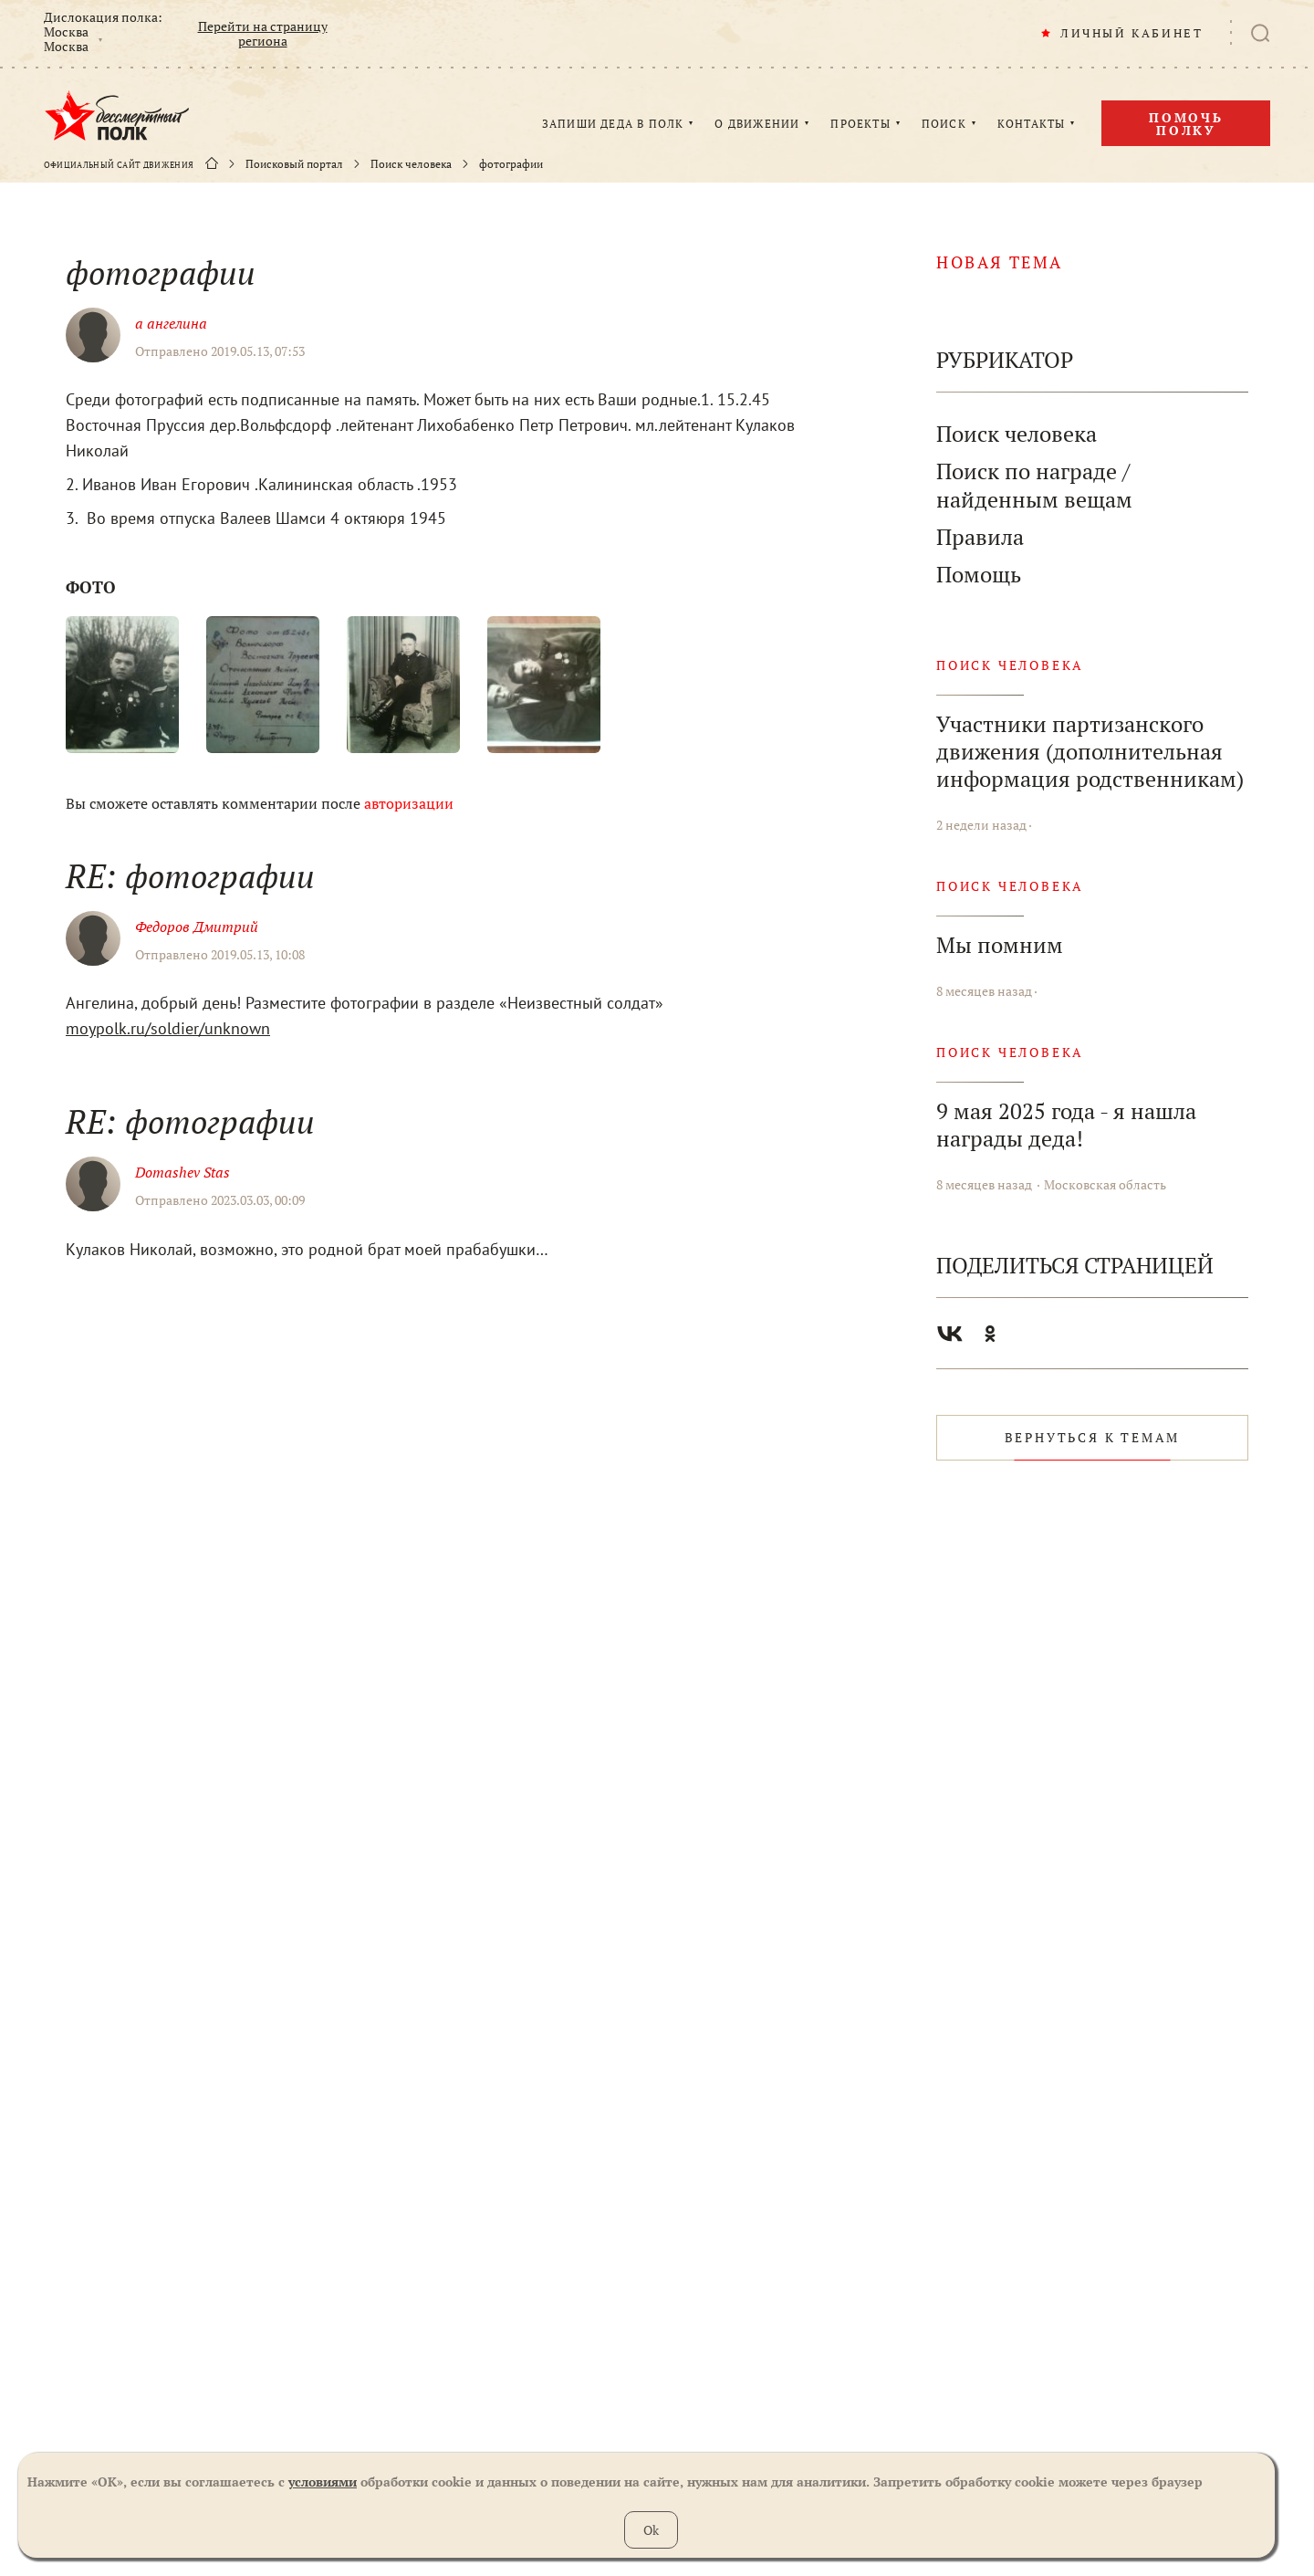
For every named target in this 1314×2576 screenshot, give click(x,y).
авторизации (409, 803)
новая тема (999, 262)
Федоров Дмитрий (196, 926)
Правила (980, 537)
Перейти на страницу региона (263, 33)
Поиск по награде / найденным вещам (1034, 485)
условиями (322, 2481)
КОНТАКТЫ (1031, 124)
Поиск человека (411, 164)
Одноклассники (990, 1333)
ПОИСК (944, 124)
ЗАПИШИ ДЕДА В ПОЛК (613, 124)
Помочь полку (1186, 124)
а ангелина (171, 323)
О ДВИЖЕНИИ (756, 124)
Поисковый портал (294, 164)
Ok (651, 2530)
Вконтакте (950, 1333)
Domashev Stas (182, 1172)
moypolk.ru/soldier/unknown (168, 1028)
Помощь (978, 574)
